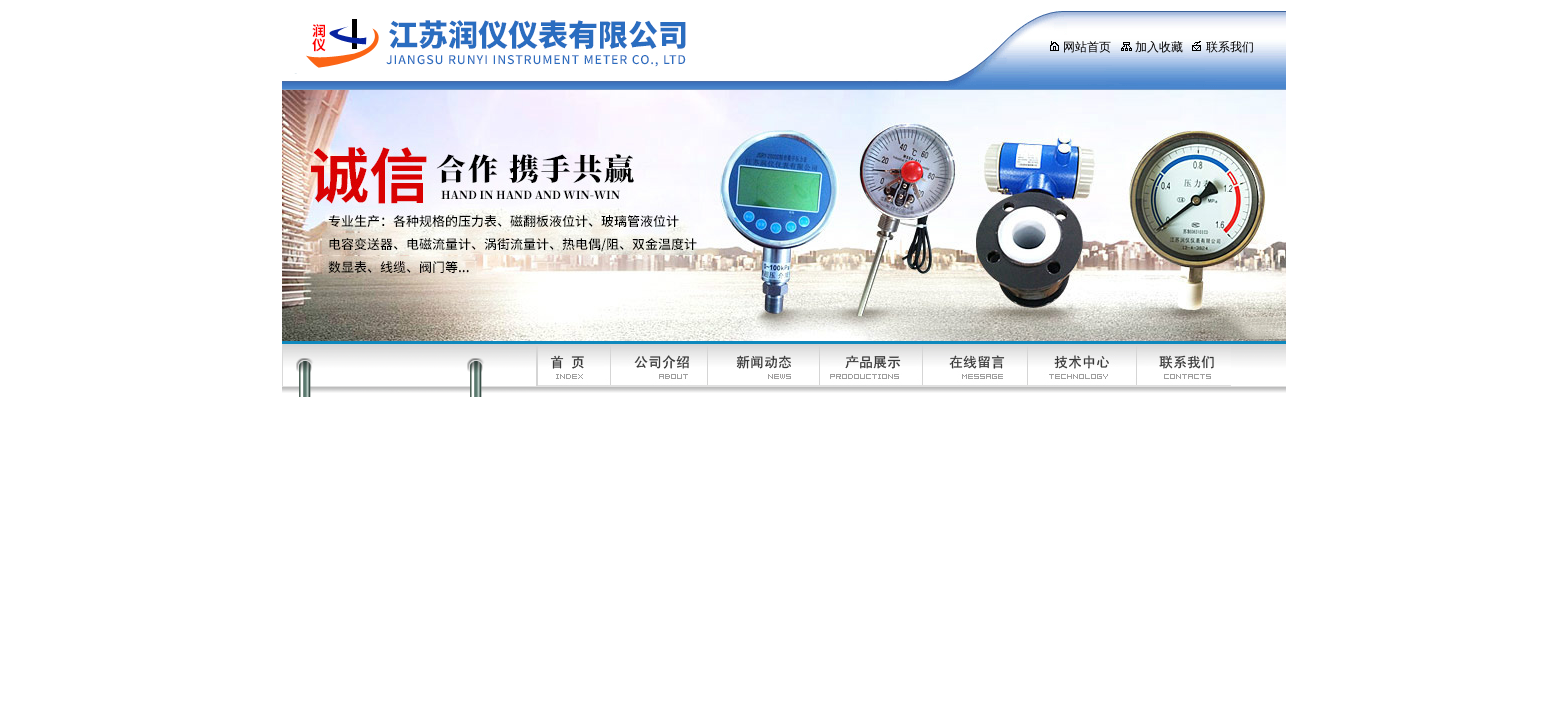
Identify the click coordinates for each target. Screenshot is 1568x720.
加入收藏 (1151, 47)
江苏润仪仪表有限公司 (647, 45)
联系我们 (1222, 47)
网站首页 (1079, 47)
